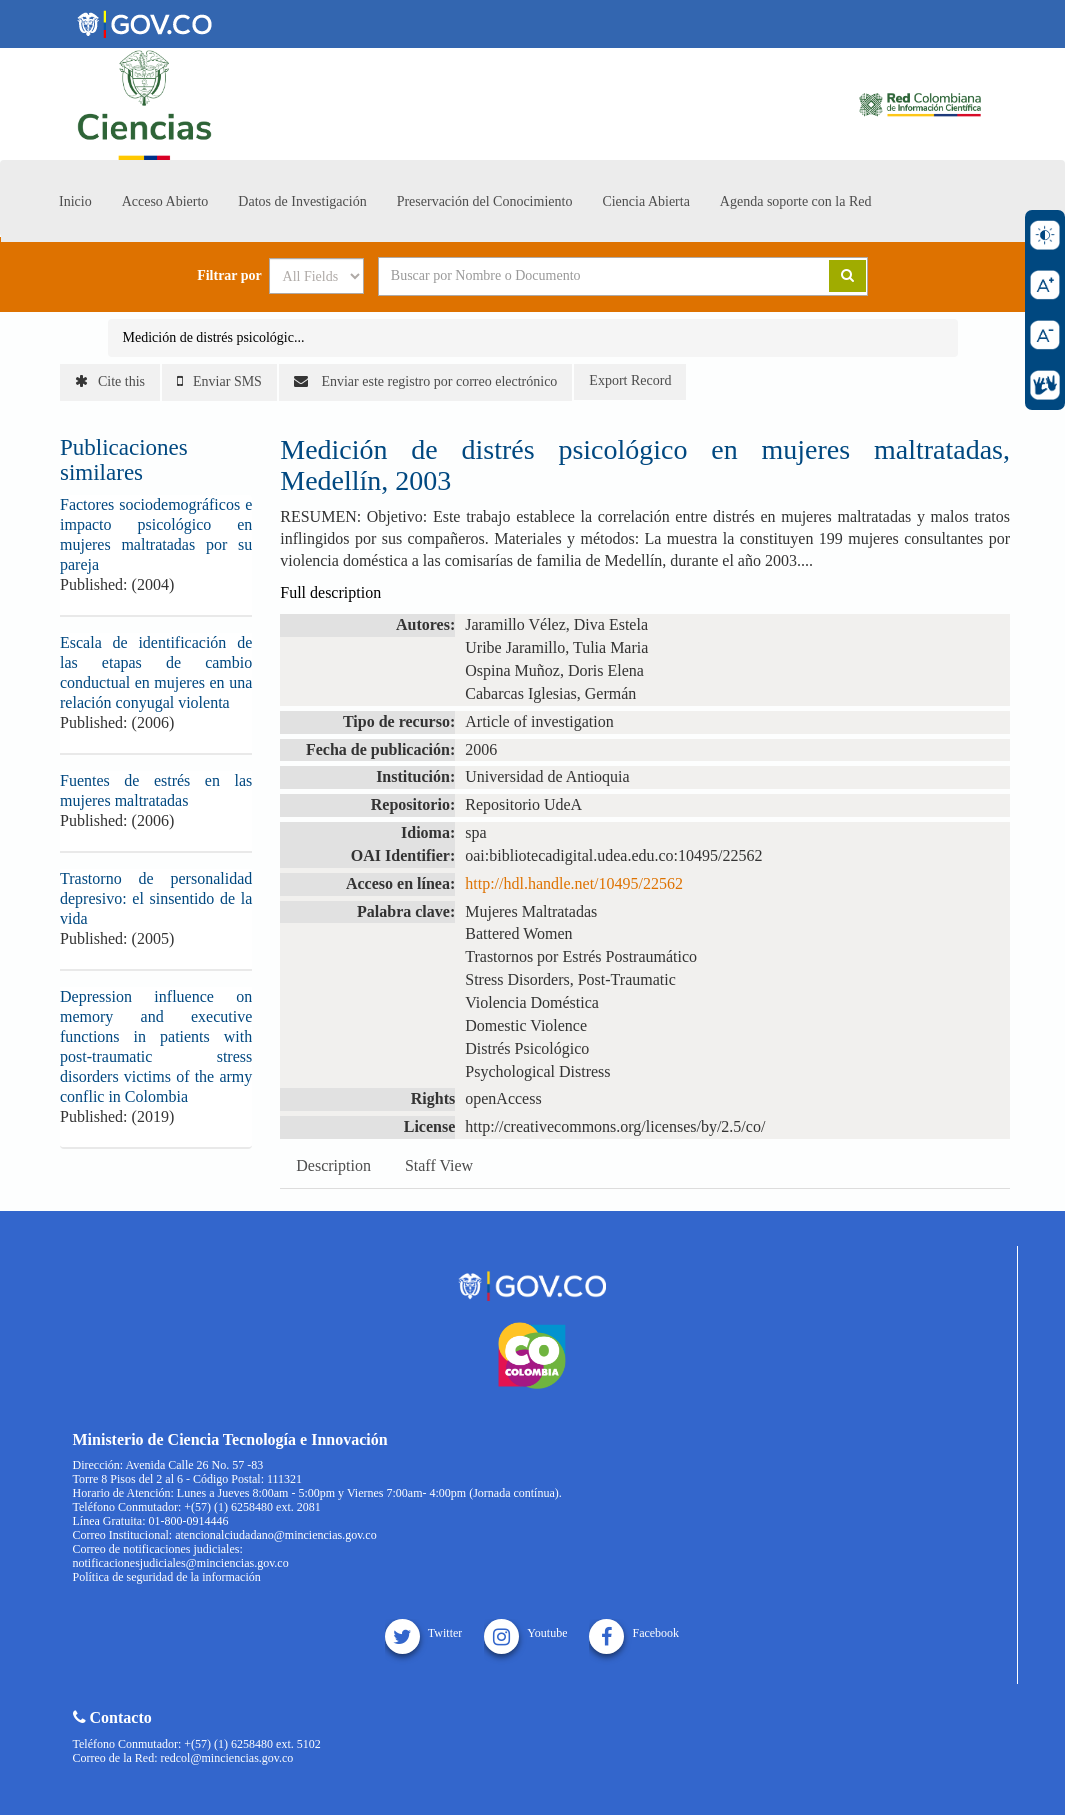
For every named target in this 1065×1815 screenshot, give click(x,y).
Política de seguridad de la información (167, 1577)
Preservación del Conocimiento (485, 201)
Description (333, 1165)
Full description (330, 592)
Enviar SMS (219, 381)
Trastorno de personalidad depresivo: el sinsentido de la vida (156, 898)
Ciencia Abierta (645, 201)
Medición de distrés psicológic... (214, 337)
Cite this (110, 381)
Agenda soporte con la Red (796, 201)
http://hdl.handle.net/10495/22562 (574, 883)
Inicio (75, 201)
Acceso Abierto (165, 201)
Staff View (439, 1165)
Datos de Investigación (302, 201)
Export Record (630, 380)
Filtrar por (229, 276)
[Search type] (316, 276)
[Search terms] (579, 276)
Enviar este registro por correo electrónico (425, 381)
